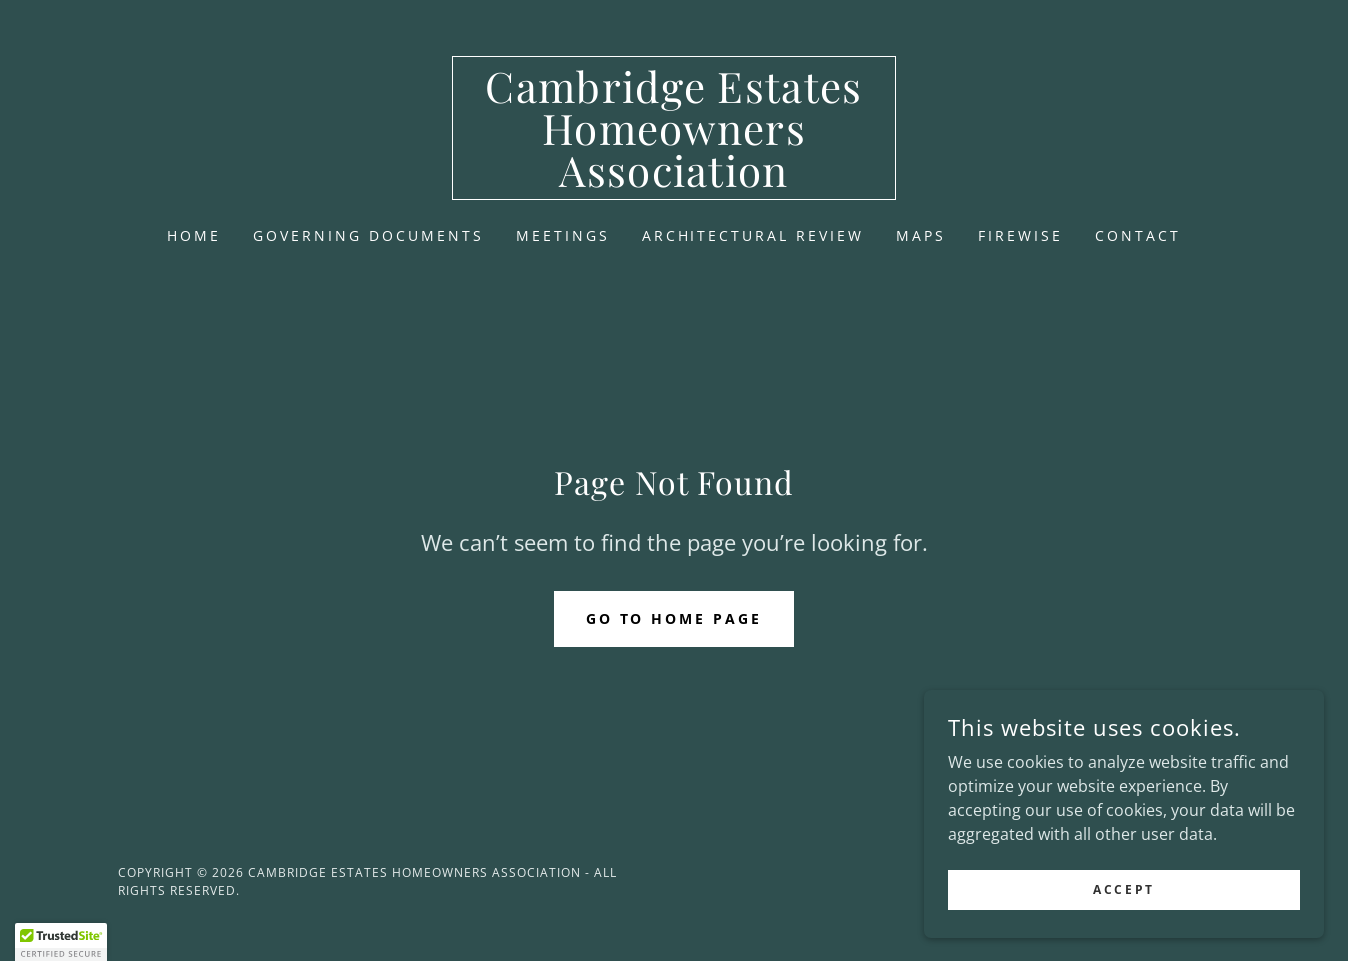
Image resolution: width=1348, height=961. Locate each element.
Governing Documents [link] (368, 235)
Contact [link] (1138, 235)
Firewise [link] (1020, 235)
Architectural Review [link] (753, 235)
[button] (61, 942)
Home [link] (194, 235)
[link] (674, 181)
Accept (1123, 930)
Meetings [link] (563, 235)
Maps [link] (921, 235)
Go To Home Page (674, 618)
